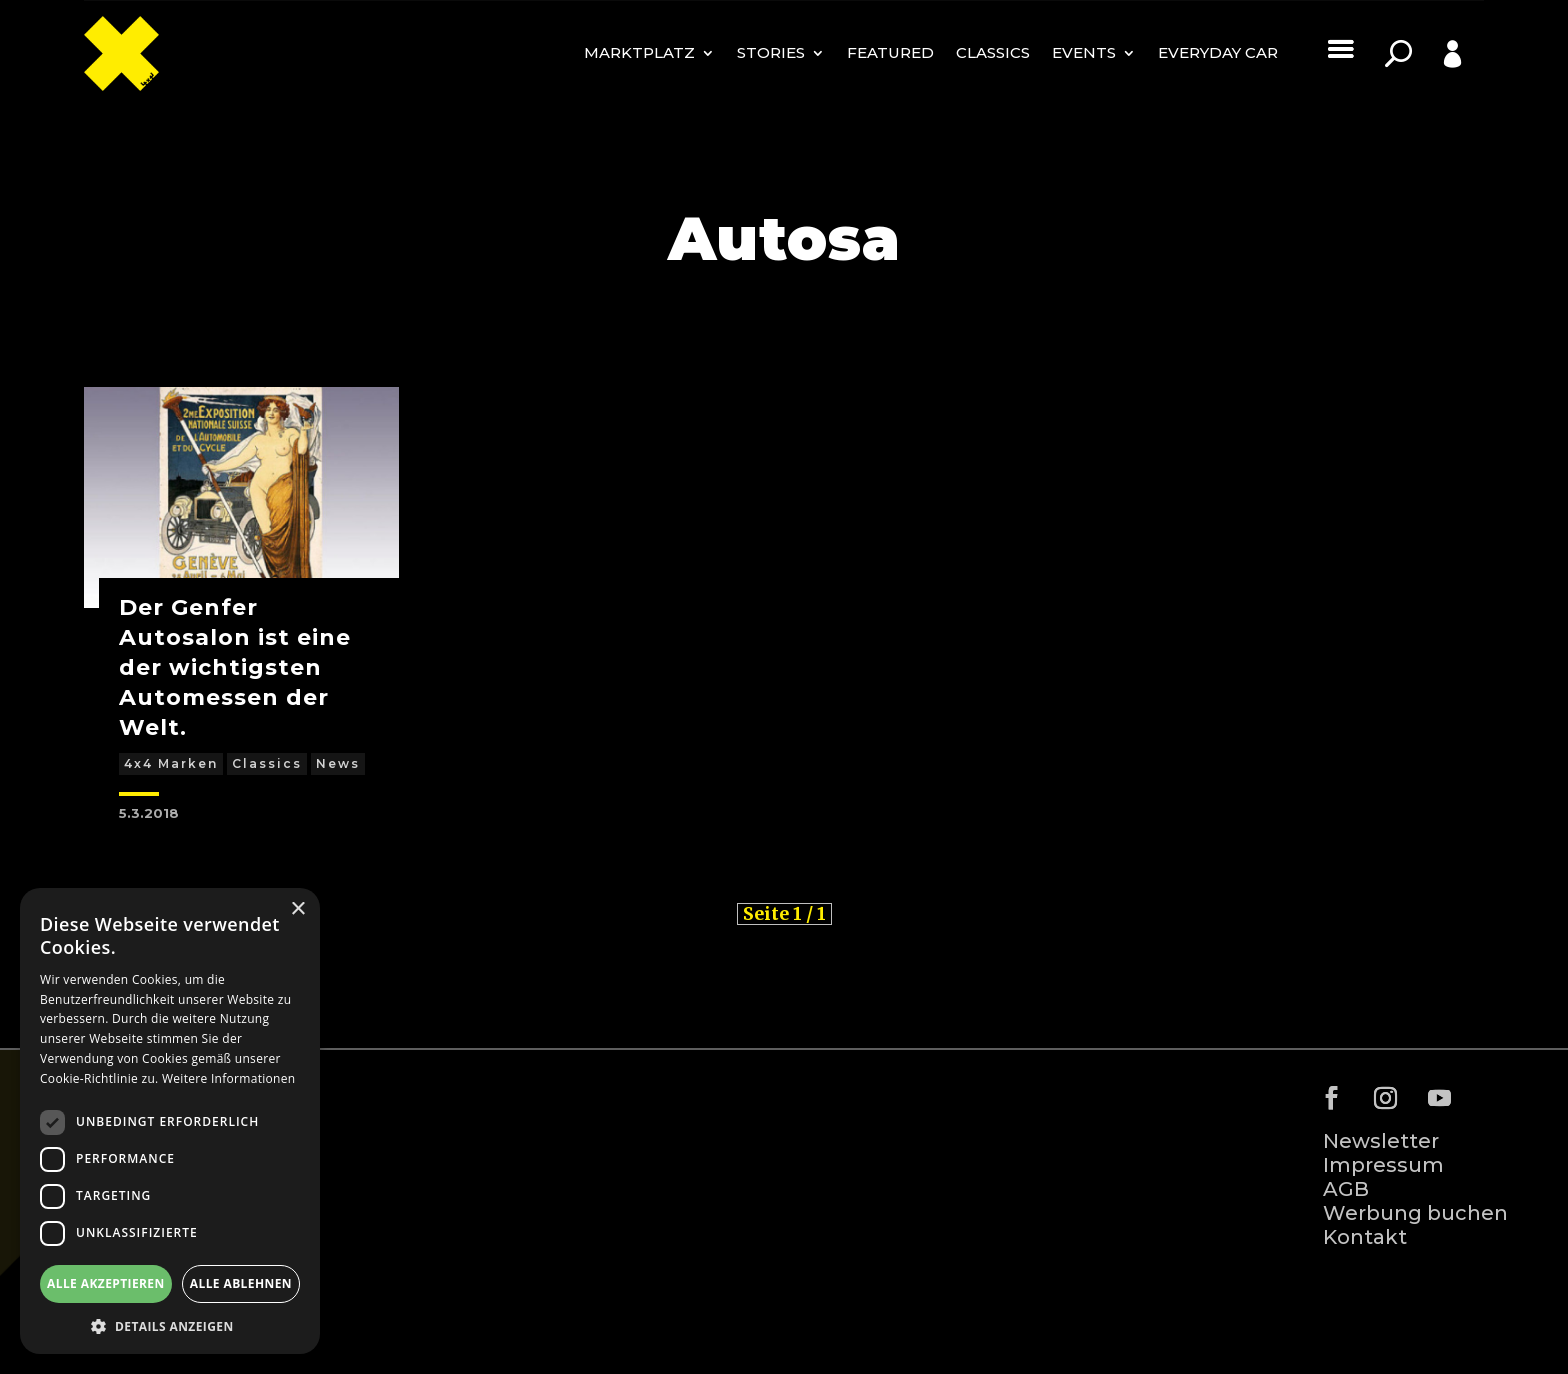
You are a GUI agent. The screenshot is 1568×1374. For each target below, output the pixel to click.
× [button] (297, 909)
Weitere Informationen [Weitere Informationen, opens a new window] (229, 1078)
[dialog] (170, 1121)
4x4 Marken (171, 763)
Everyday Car (1218, 52)
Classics (993, 52)
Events (1084, 52)
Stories (771, 52)
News (338, 763)
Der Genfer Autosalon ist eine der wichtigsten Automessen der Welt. (235, 667)
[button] (170, 1325)
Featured (890, 52)
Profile (1430, 84)
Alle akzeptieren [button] (106, 1283)
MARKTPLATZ (639, 52)
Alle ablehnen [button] (241, 1283)
